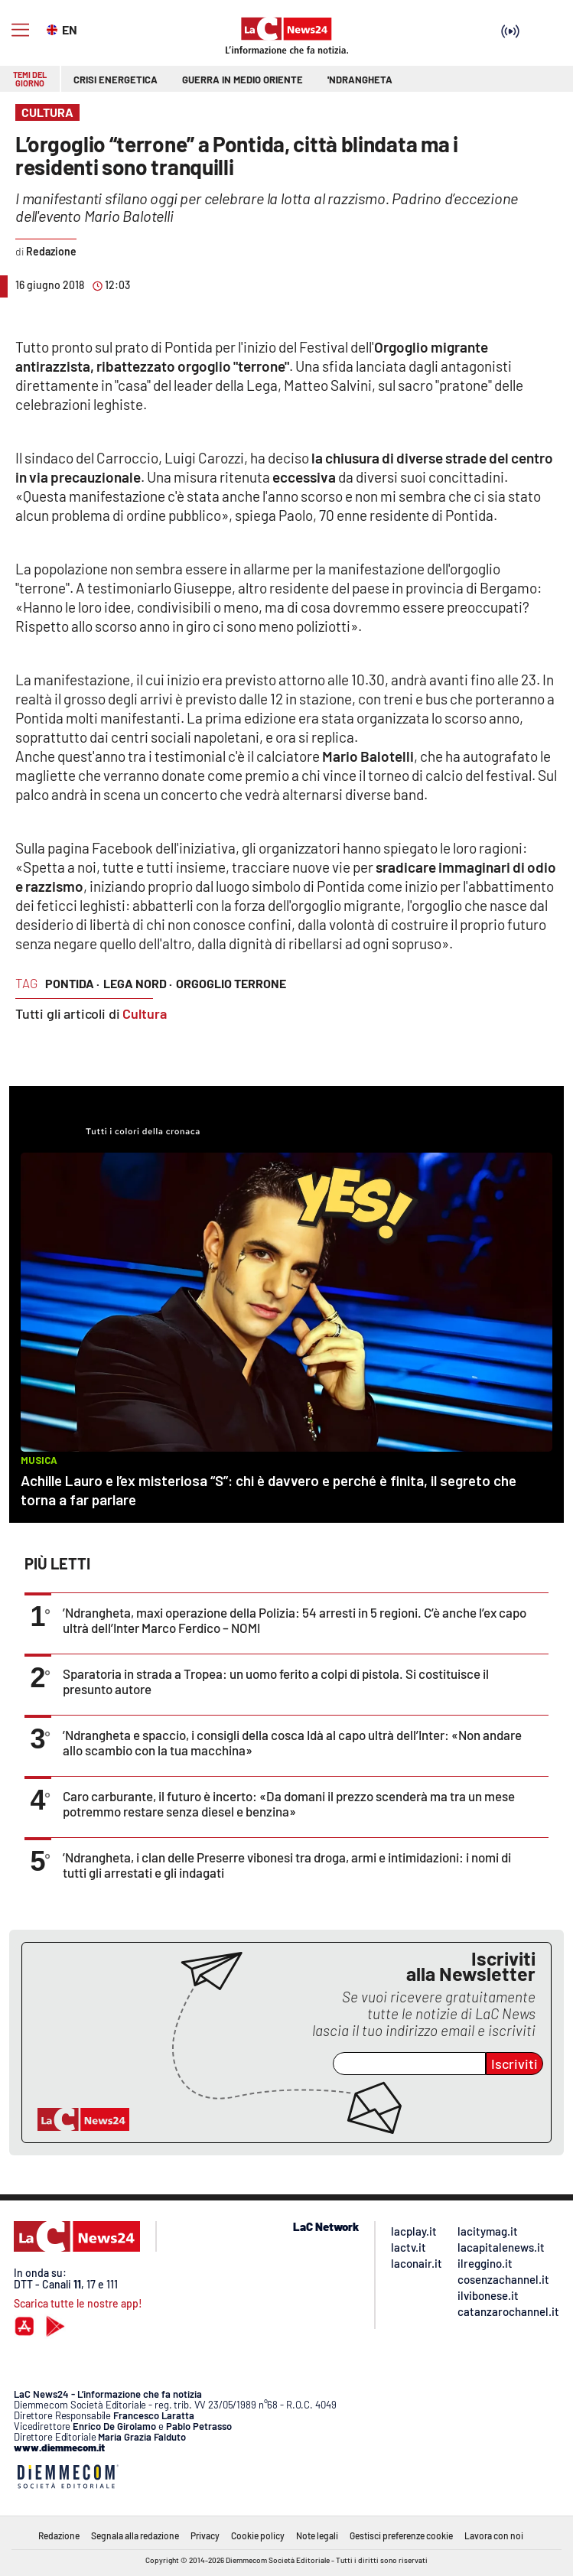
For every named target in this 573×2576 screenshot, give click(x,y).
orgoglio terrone (231, 983)
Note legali (317, 2535)
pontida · (72, 983)
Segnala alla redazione (135, 2535)
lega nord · (137, 983)
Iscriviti (514, 2063)
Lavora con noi (493, 2535)
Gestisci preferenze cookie (401, 2535)
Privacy (205, 2535)
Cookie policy (258, 2535)
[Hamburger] (20, 30)
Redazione (59, 2535)
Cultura (144, 1013)
